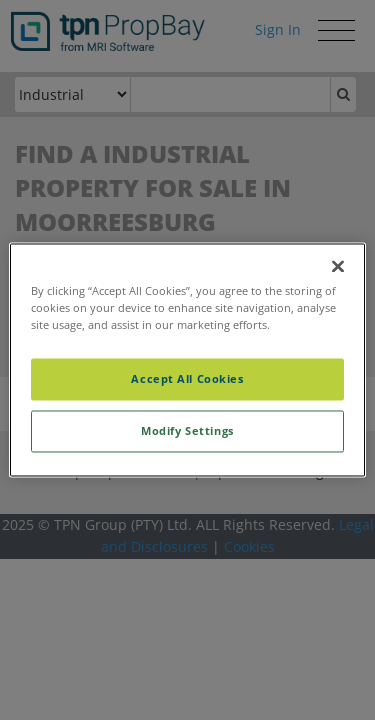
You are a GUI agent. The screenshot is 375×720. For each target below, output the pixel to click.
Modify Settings (187, 431)
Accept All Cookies (187, 379)
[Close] (338, 266)
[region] (187, 359)
